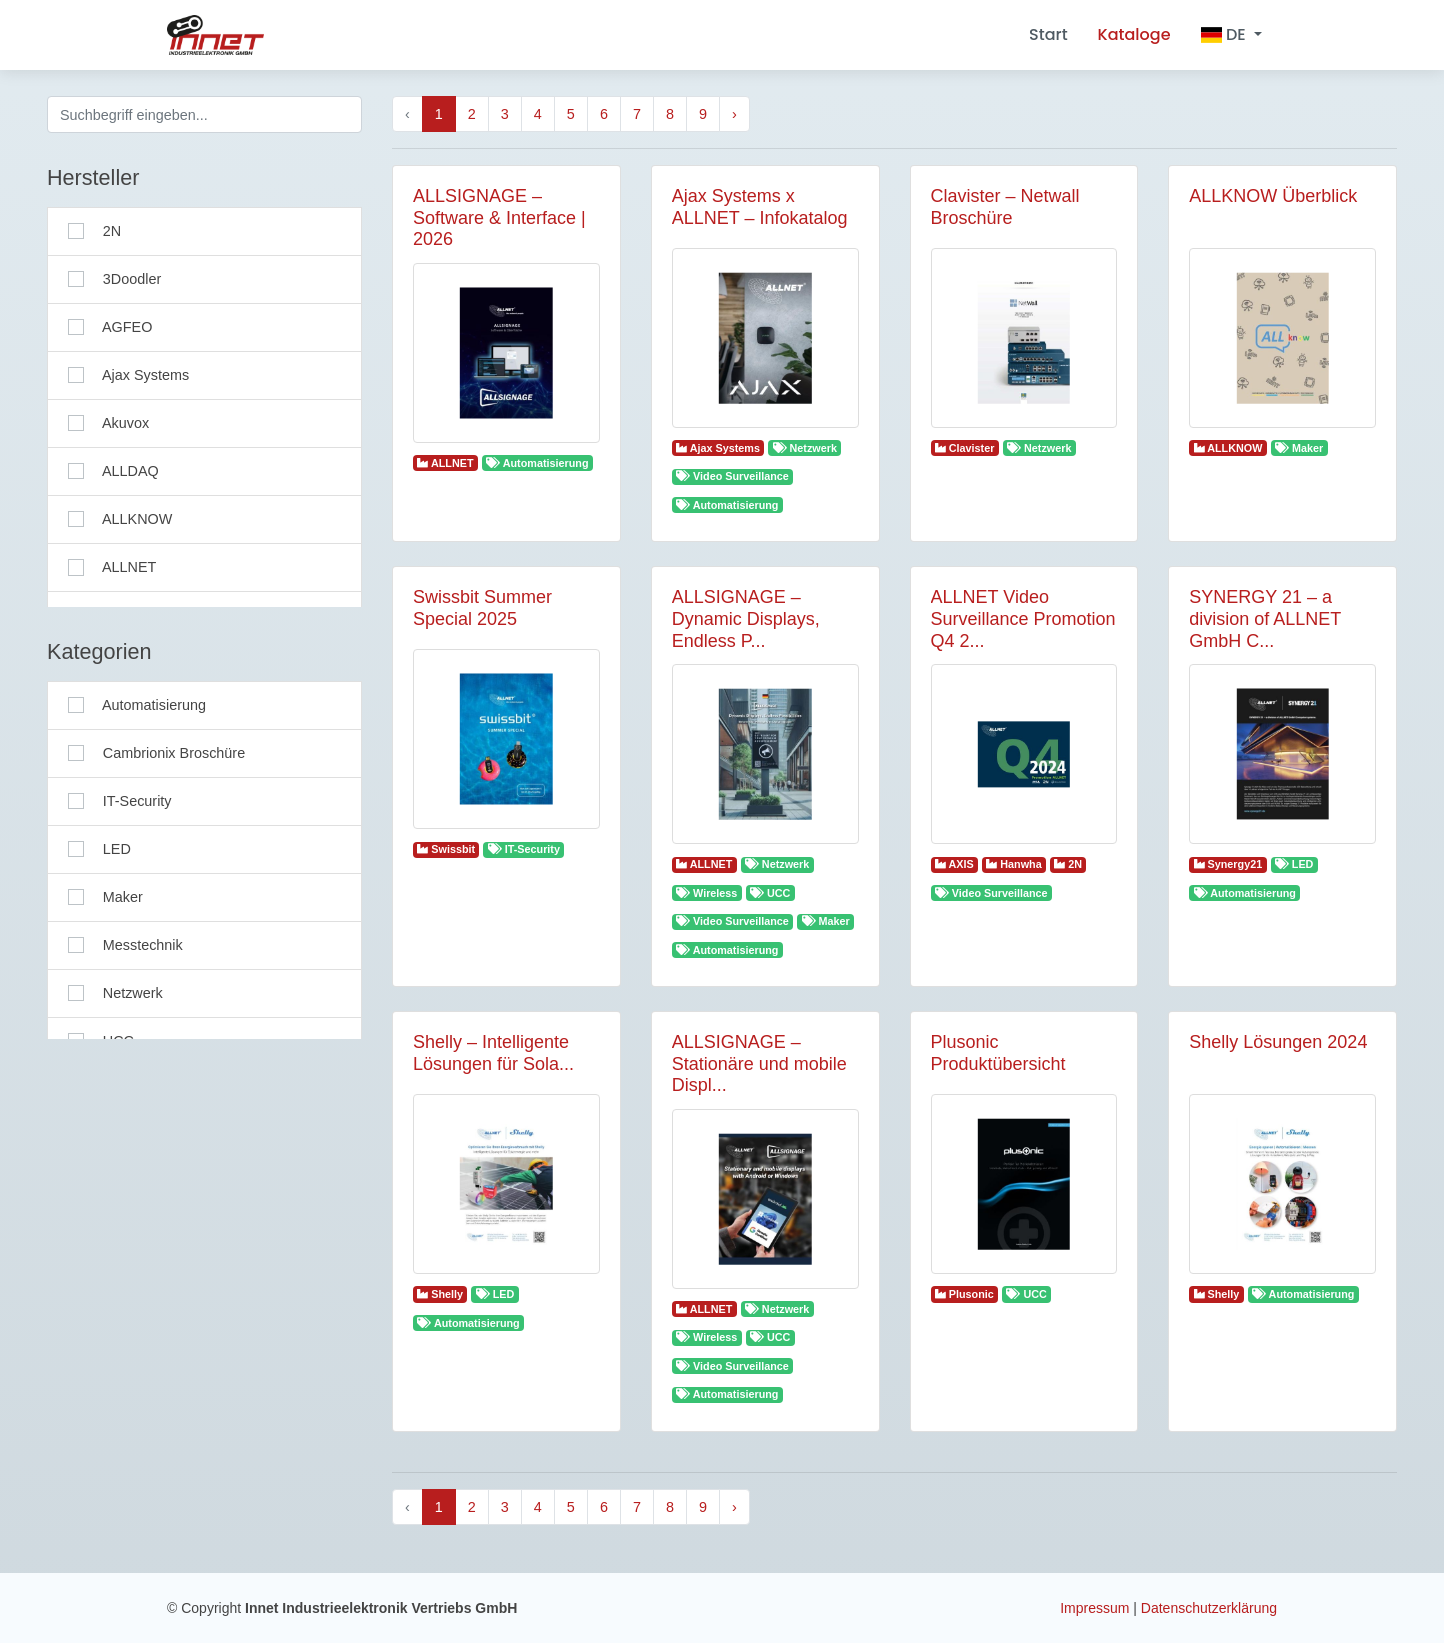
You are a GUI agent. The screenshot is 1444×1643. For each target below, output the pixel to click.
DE (1225, 34)
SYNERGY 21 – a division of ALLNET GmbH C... (1265, 618)
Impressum (1096, 1608)
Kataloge (1134, 34)
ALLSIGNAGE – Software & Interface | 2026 (499, 217)
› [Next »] (734, 114)
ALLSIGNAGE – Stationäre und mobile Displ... (759, 1063)
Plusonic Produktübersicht (998, 1053)
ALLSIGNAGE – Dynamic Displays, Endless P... (746, 618)
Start (1048, 34)
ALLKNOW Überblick (1273, 196)
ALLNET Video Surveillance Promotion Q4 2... (1023, 618)
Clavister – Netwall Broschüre (1005, 207)
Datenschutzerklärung (1209, 1608)
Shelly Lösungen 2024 (1278, 1042)
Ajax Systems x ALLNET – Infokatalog (760, 207)
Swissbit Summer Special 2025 (482, 608)
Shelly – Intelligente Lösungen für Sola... (493, 1053)
